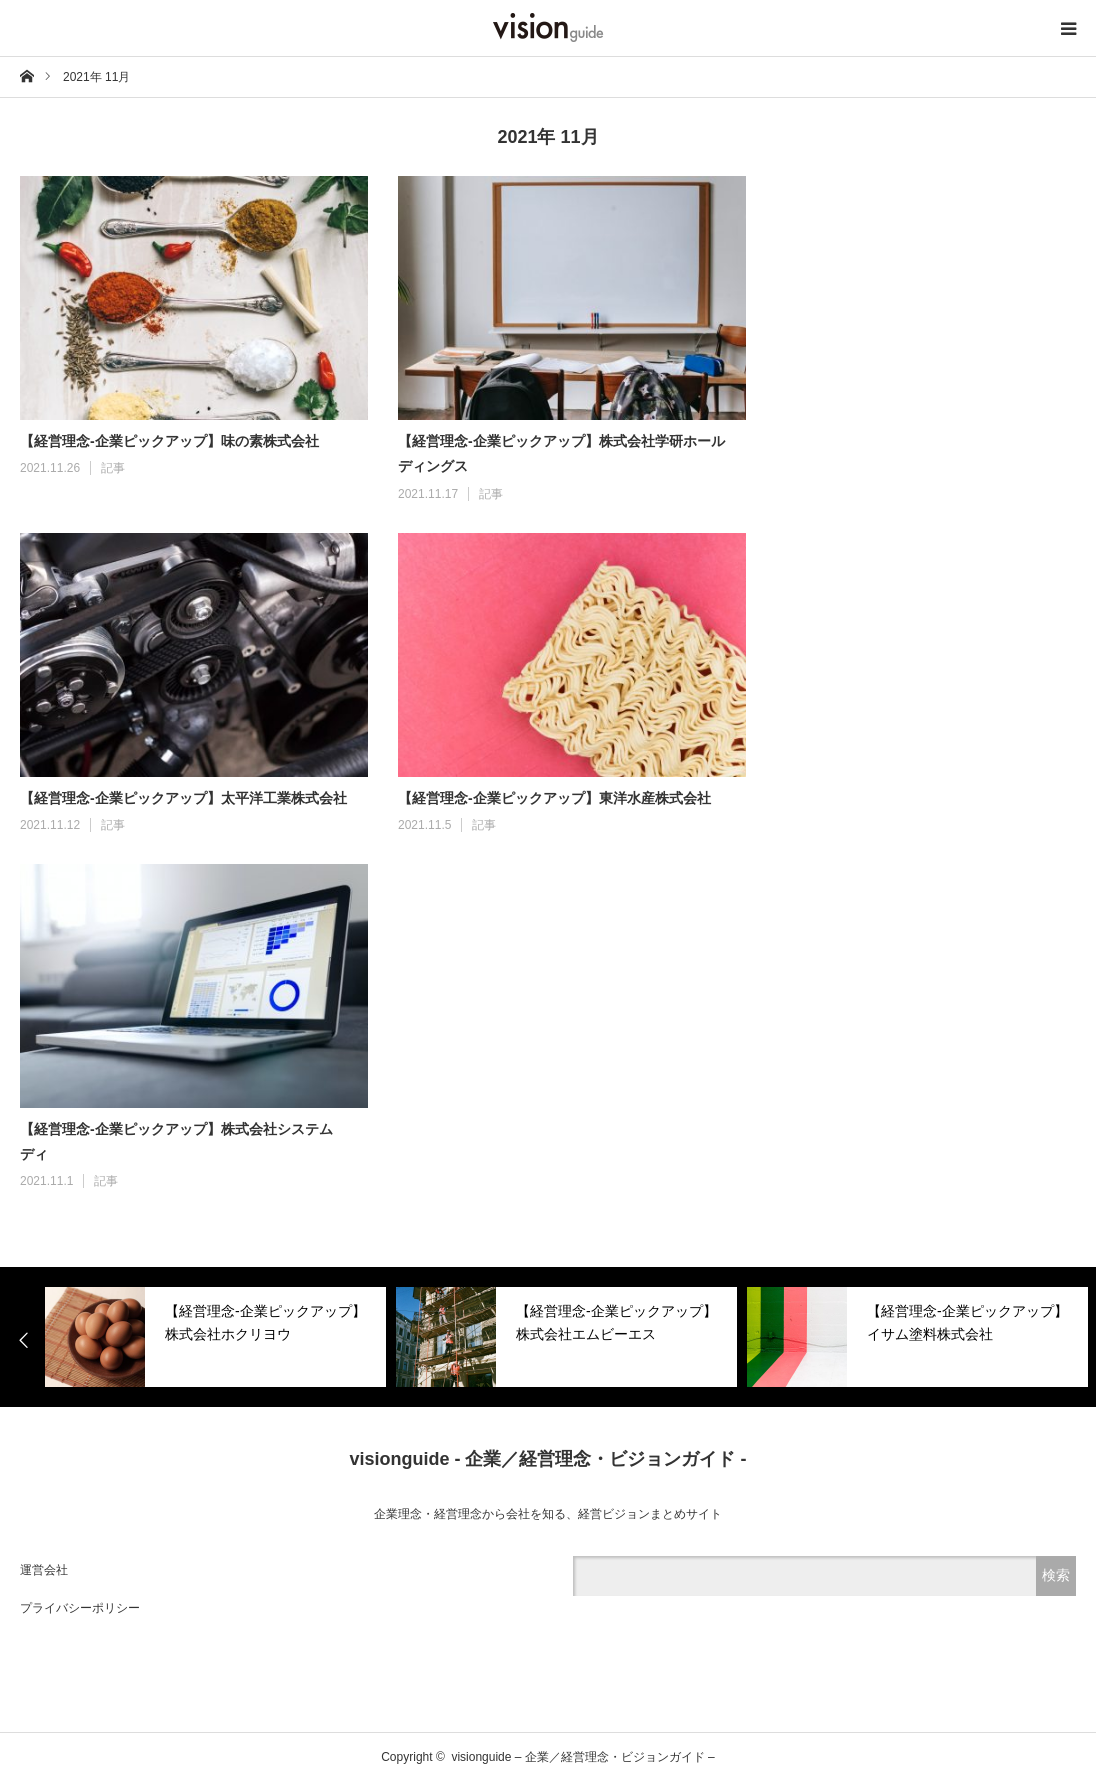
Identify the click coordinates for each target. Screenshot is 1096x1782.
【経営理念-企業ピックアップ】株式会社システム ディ (180, 1141)
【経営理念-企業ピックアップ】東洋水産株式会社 (554, 798)
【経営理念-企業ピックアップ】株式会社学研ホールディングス (561, 453)
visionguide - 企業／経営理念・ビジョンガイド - (547, 1459)
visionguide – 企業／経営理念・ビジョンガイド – (582, 1757)
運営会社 (44, 1570)
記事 (113, 468)
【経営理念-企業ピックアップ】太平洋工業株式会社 (183, 798)
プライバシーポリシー (80, 1608)
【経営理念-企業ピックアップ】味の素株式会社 (169, 441)
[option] (215, 1337)
